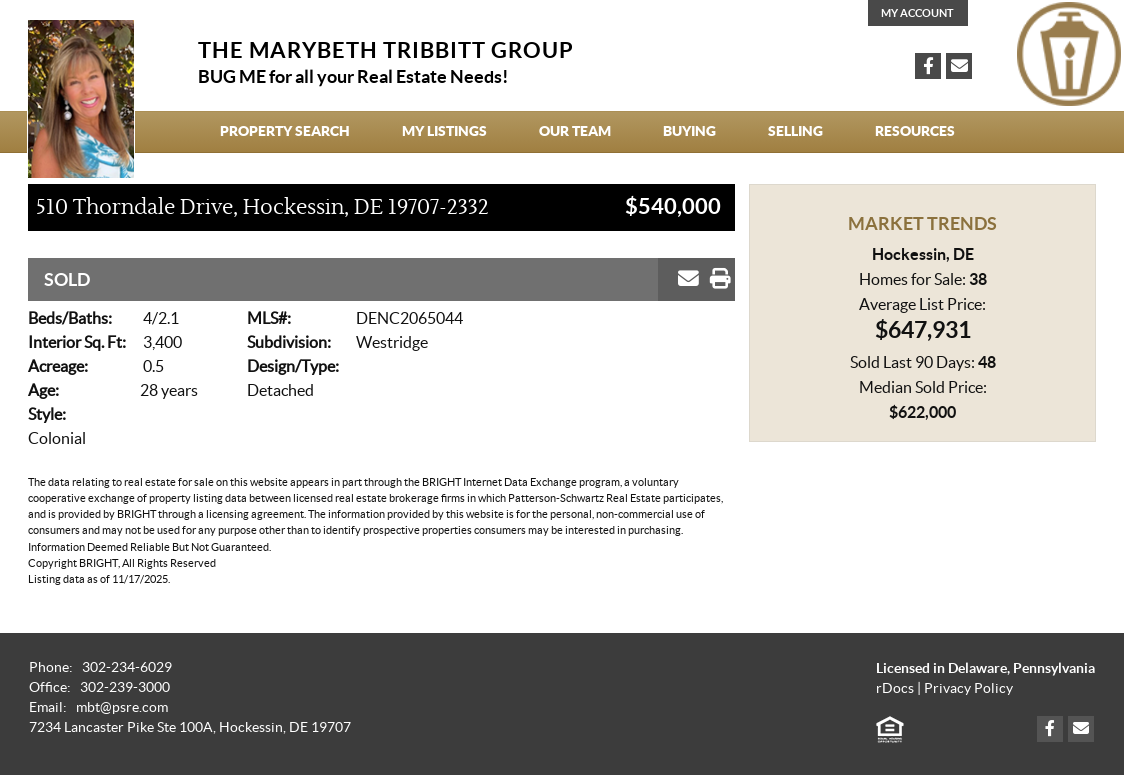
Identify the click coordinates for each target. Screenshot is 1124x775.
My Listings (444, 131)
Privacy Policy (968, 688)
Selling (795, 131)
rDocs (895, 688)
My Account (917, 13)
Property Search (285, 131)
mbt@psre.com (122, 707)
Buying (689, 131)
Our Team (575, 131)
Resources (915, 131)
